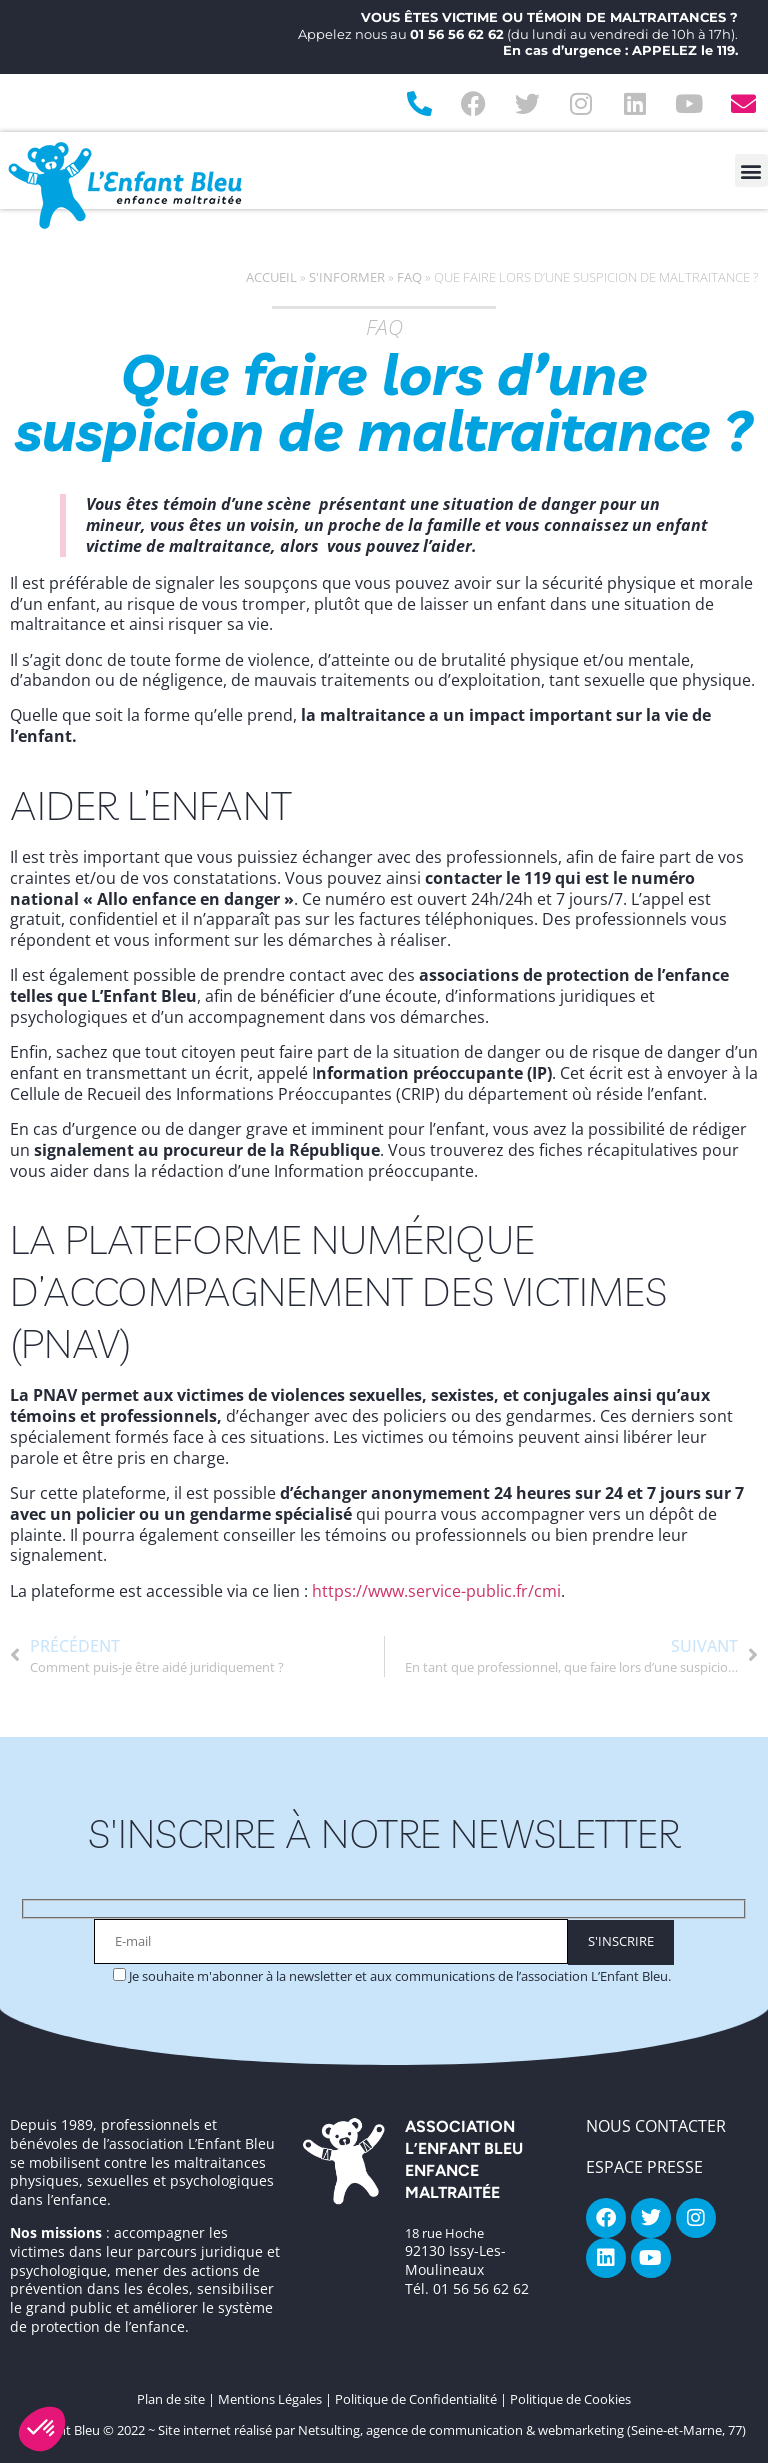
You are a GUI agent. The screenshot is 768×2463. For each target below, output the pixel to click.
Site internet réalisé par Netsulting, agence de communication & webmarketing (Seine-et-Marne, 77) (452, 2430)
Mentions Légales (270, 2399)
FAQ (409, 277)
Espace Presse (644, 2167)
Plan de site (171, 2399)
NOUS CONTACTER (656, 2126)
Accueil (271, 277)
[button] (751, 170)
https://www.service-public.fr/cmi (436, 1591)
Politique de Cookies (570, 2399)
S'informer (347, 277)
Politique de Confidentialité (416, 2399)
